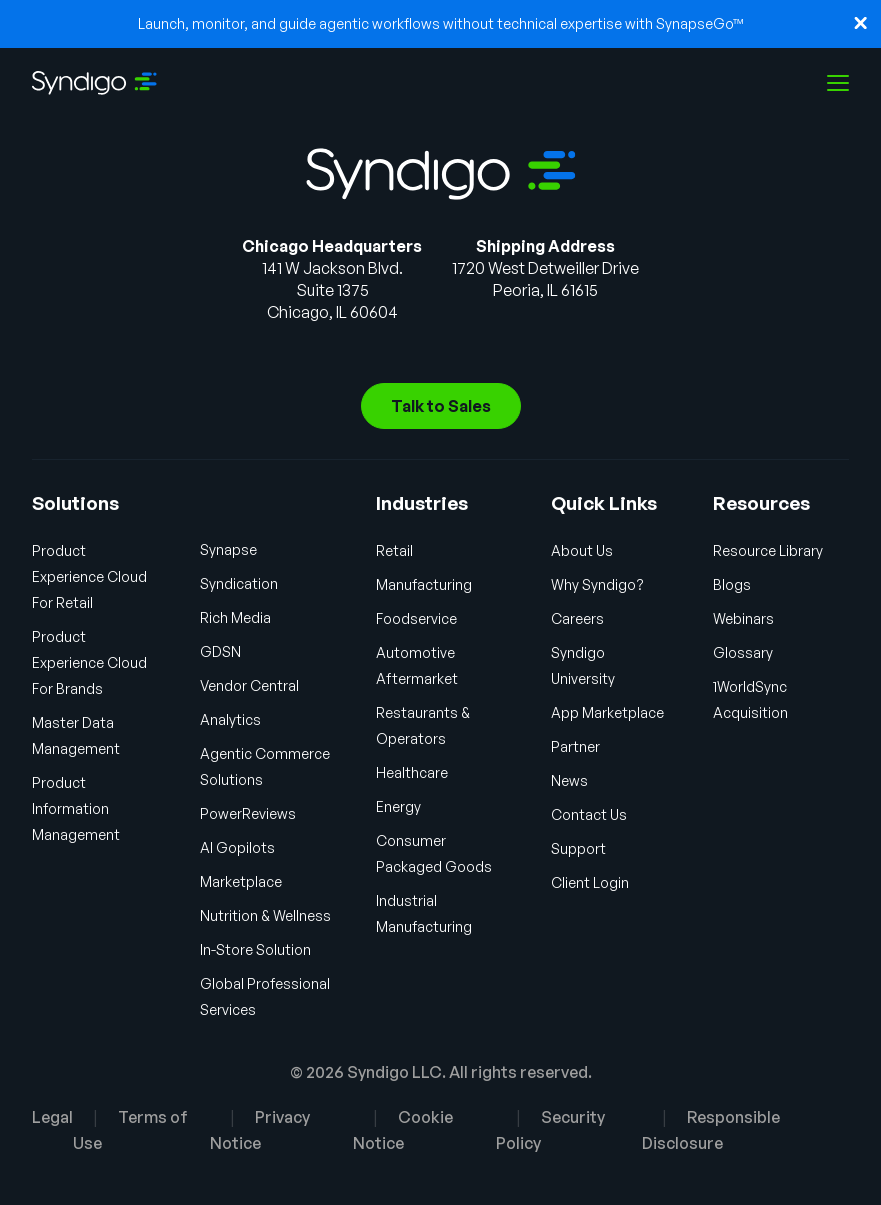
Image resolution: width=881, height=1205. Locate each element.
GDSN (220, 651)
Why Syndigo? (597, 584)
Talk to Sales (441, 406)
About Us (582, 550)
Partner (575, 746)
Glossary (743, 652)
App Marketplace (607, 712)
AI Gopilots (237, 847)
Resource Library (768, 550)
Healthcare (412, 772)
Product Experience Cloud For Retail (89, 576)
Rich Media (235, 617)
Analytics (230, 719)
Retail (394, 550)
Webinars (743, 618)
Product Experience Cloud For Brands (89, 662)
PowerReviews (248, 813)
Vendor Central (249, 685)
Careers (577, 618)
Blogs (732, 584)
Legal (52, 1117)
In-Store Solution (255, 949)
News (569, 780)
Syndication (239, 583)
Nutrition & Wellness (265, 915)
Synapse (228, 549)
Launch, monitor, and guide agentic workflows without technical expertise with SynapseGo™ (441, 23)
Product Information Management (76, 808)
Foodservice (416, 618)
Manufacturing (424, 584)
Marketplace (241, 881)
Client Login (590, 882)
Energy (398, 806)
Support (578, 848)
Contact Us (589, 814)
